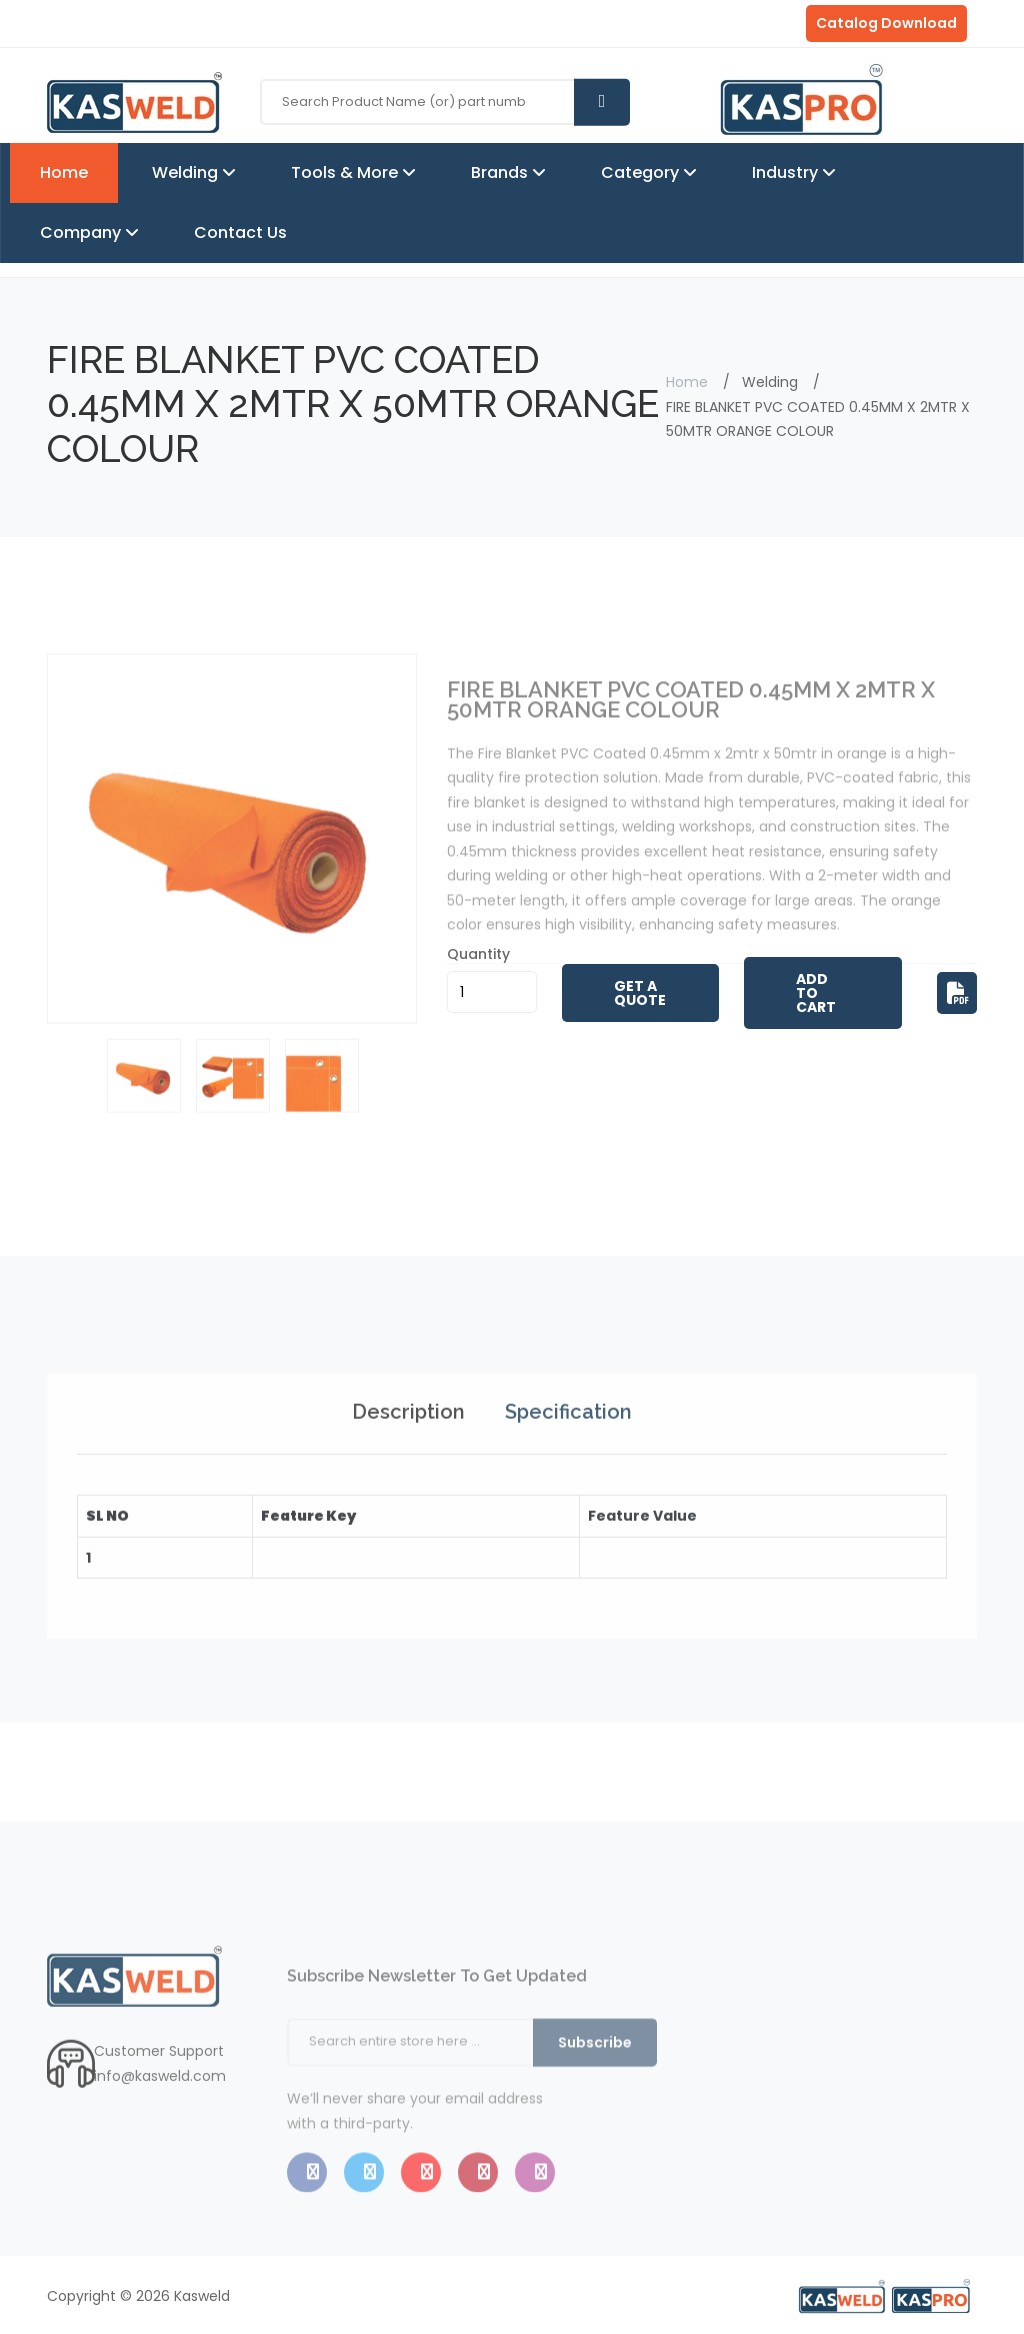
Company (82, 232)
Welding (187, 172)
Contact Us (240, 232)
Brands (501, 172)
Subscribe (595, 2094)
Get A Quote (640, 993)
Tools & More (346, 172)
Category (642, 172)
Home (64, 172)
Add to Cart (816, 993)
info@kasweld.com (160, 2116)
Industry (787, 172)
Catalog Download (886, 23)
